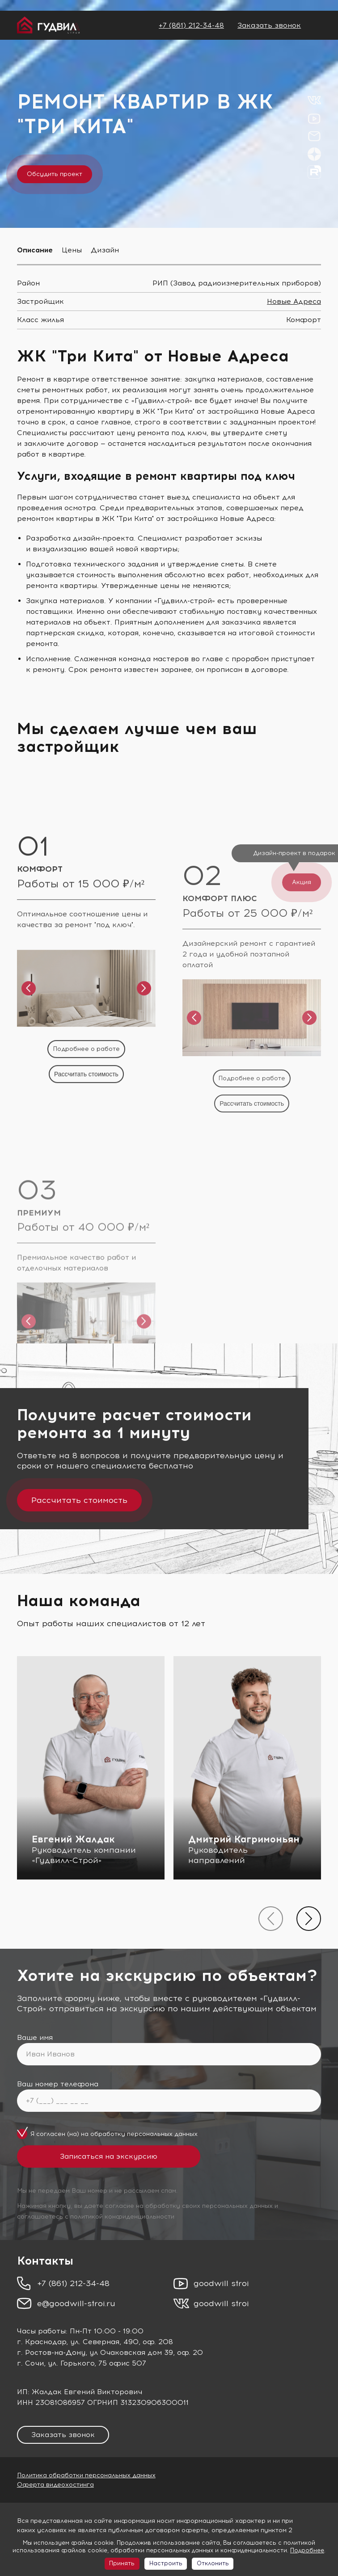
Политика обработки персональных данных (86, 2475)
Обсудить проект (54, 174)
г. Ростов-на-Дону (51, 2352)
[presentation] (270, 1918)
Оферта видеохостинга (55, 2484)
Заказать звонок (269, 25)
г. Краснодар (41, 2341)
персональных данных (162, 2134)
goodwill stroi (221, 2283)
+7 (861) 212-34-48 (191, 25)
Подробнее (307, 2550)
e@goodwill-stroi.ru (76, 2303)
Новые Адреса (294, 301)
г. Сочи (30, 2363)
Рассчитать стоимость (79, 1500)
